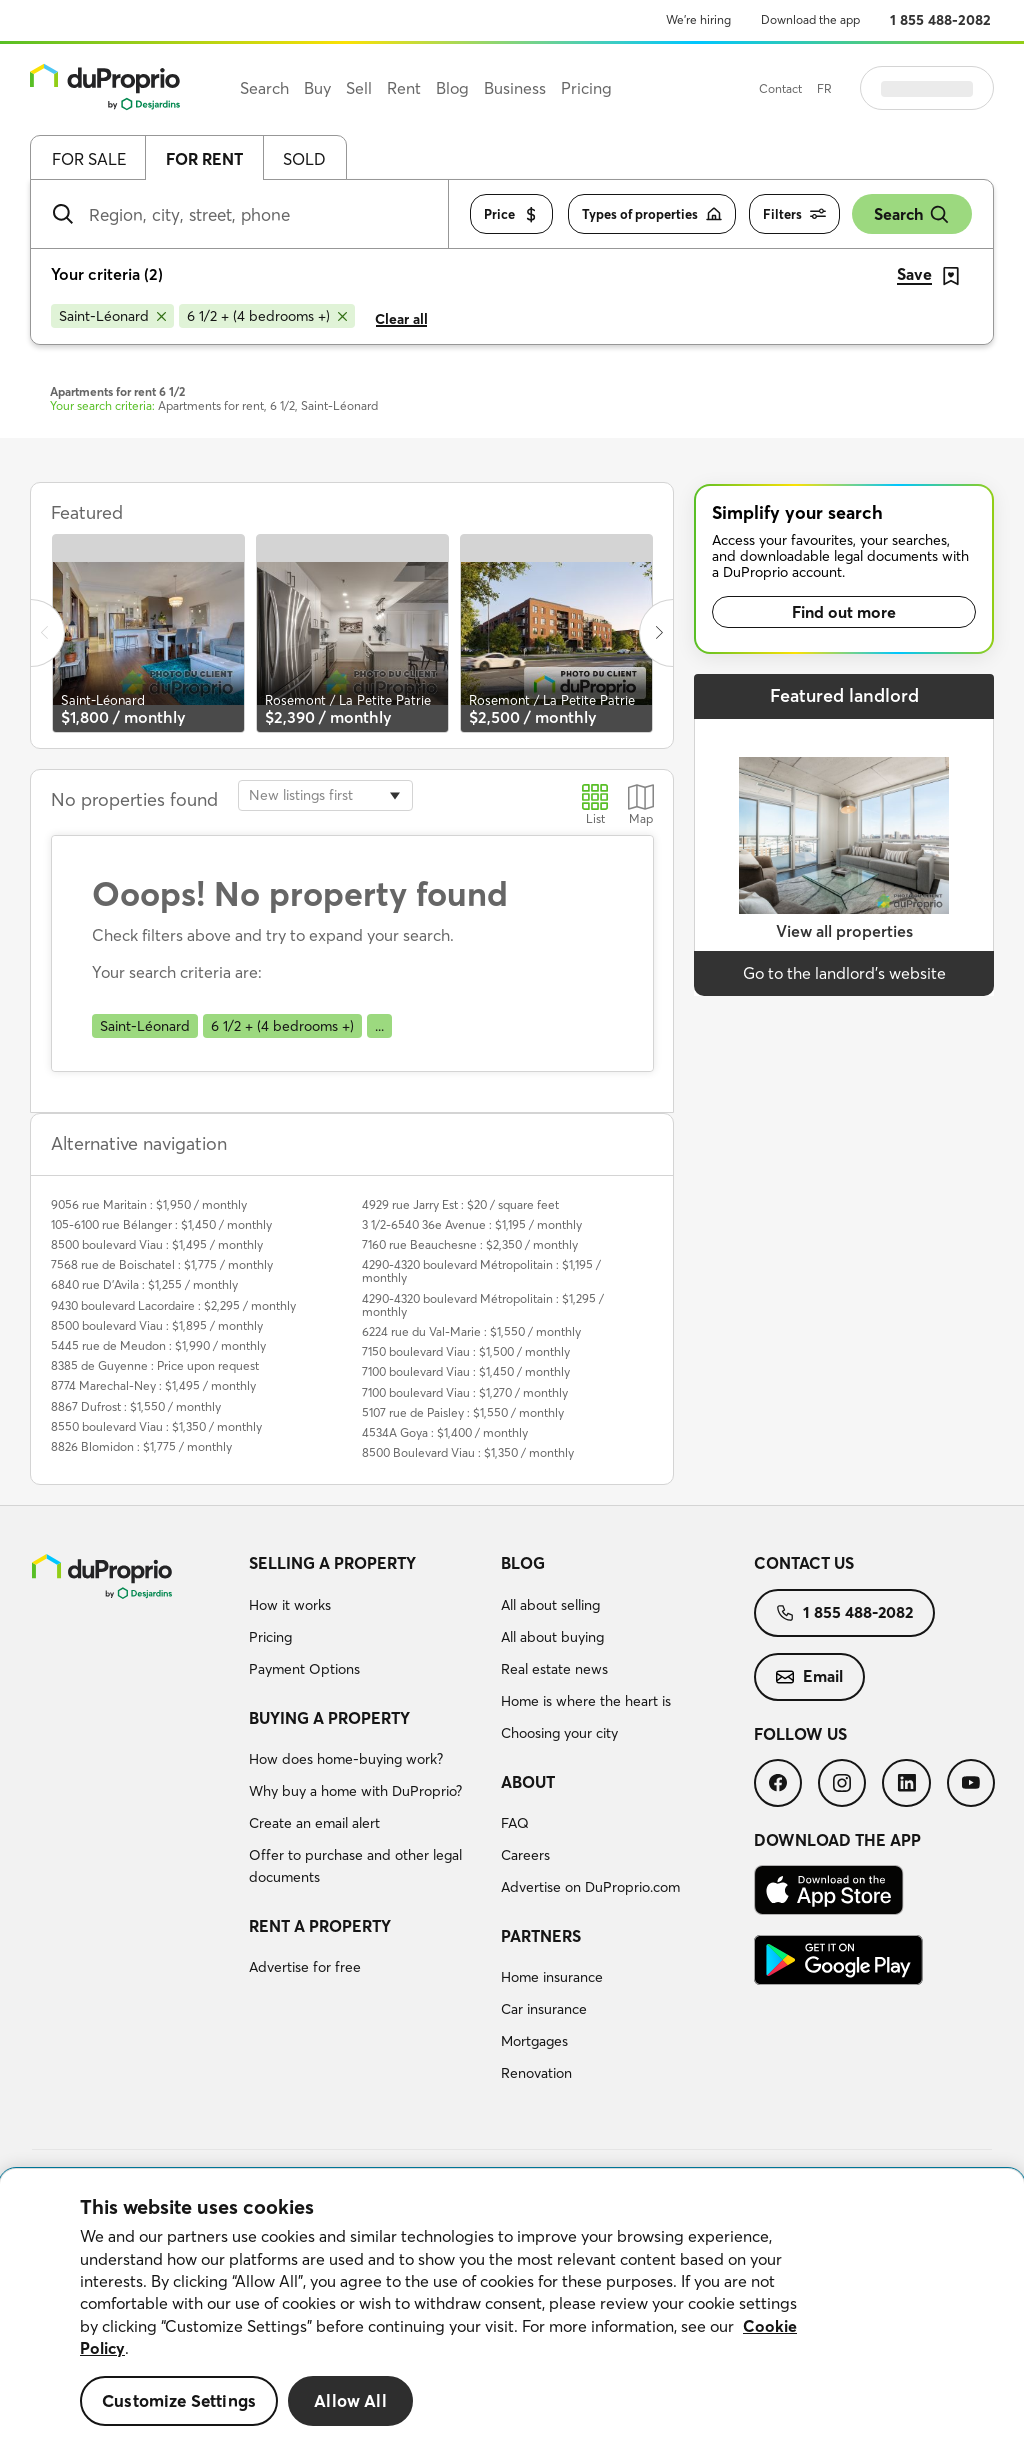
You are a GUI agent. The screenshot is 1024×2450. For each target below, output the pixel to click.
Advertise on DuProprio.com (590, 1887)
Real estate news (554, 1669)
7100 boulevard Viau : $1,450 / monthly (466, 1371)
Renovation (536, 2073)
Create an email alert (314, 1823)
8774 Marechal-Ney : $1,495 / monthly (153, 1385)
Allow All (350, 2400)
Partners (541, 1936)
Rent (404, 88)
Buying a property (329, 1718)
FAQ (515, 1823)
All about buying (552, 1637)
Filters (794, 214)
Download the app (810, 19)
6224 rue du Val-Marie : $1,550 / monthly (471, 1331)
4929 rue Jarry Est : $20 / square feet (460, 1204)
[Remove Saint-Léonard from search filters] (112, 316)
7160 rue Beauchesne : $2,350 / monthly (470, 1244)
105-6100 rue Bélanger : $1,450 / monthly (161, 1224)
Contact (830, 88)
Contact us (804, 1563)
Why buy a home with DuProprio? (355, 1791)
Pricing (270, 1637)
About (528, 1782)
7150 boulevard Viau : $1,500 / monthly (466, 1351)
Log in (952, 88)
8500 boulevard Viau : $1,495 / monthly (157, 1244)
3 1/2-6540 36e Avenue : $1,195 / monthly (472, 1224)
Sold (304, 159)
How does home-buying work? (346, 1759)
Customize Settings (179, 2400)
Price (511, 214)
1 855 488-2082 (940, 20)
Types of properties (652, 214)
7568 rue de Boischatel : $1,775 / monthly (162, 1264)
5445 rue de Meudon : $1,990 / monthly (158, 1345)
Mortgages (534, 2041)
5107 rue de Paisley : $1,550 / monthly (463, 1412)
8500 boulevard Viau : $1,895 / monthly (157, 1325)
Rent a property (320, 1926)
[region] (512, 2309)
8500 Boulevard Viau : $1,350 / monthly (468, 1452)
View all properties (844, 931)
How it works (290, 1605)
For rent (204, 159)
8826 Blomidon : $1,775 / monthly (141, 1446)
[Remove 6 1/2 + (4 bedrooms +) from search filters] (267, 316)
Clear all (401, 319)
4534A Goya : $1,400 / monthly (445, 1432)
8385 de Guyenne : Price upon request (155, 1365)
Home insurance (552, 1977)
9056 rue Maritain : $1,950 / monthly (149, 1204)
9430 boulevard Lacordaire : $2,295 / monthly (173, 1305)
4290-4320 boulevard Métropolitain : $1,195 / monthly (481, 1271)
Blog (523, 1563)
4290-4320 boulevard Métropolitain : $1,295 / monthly (483, 1305)
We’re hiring (698, 19)
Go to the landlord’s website (844, 973)
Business (515, 88)
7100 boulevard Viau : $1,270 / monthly (465, 1392)
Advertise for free (305, 1967)
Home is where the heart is (586, 1701)
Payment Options (304, 1669)
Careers (525, 1855)
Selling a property (332, 1563)
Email (809, 1676)
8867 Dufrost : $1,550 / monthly (136, 1406)
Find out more (844, 612)
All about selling (550, 1605)
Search (912, 214)
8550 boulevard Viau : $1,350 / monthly (156, 1426)
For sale (89, 159)
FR (874, 88)
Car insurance (544, 2009)
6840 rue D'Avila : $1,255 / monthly (144, 1284)
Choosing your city (559, 1733)
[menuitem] (367, 1619)
